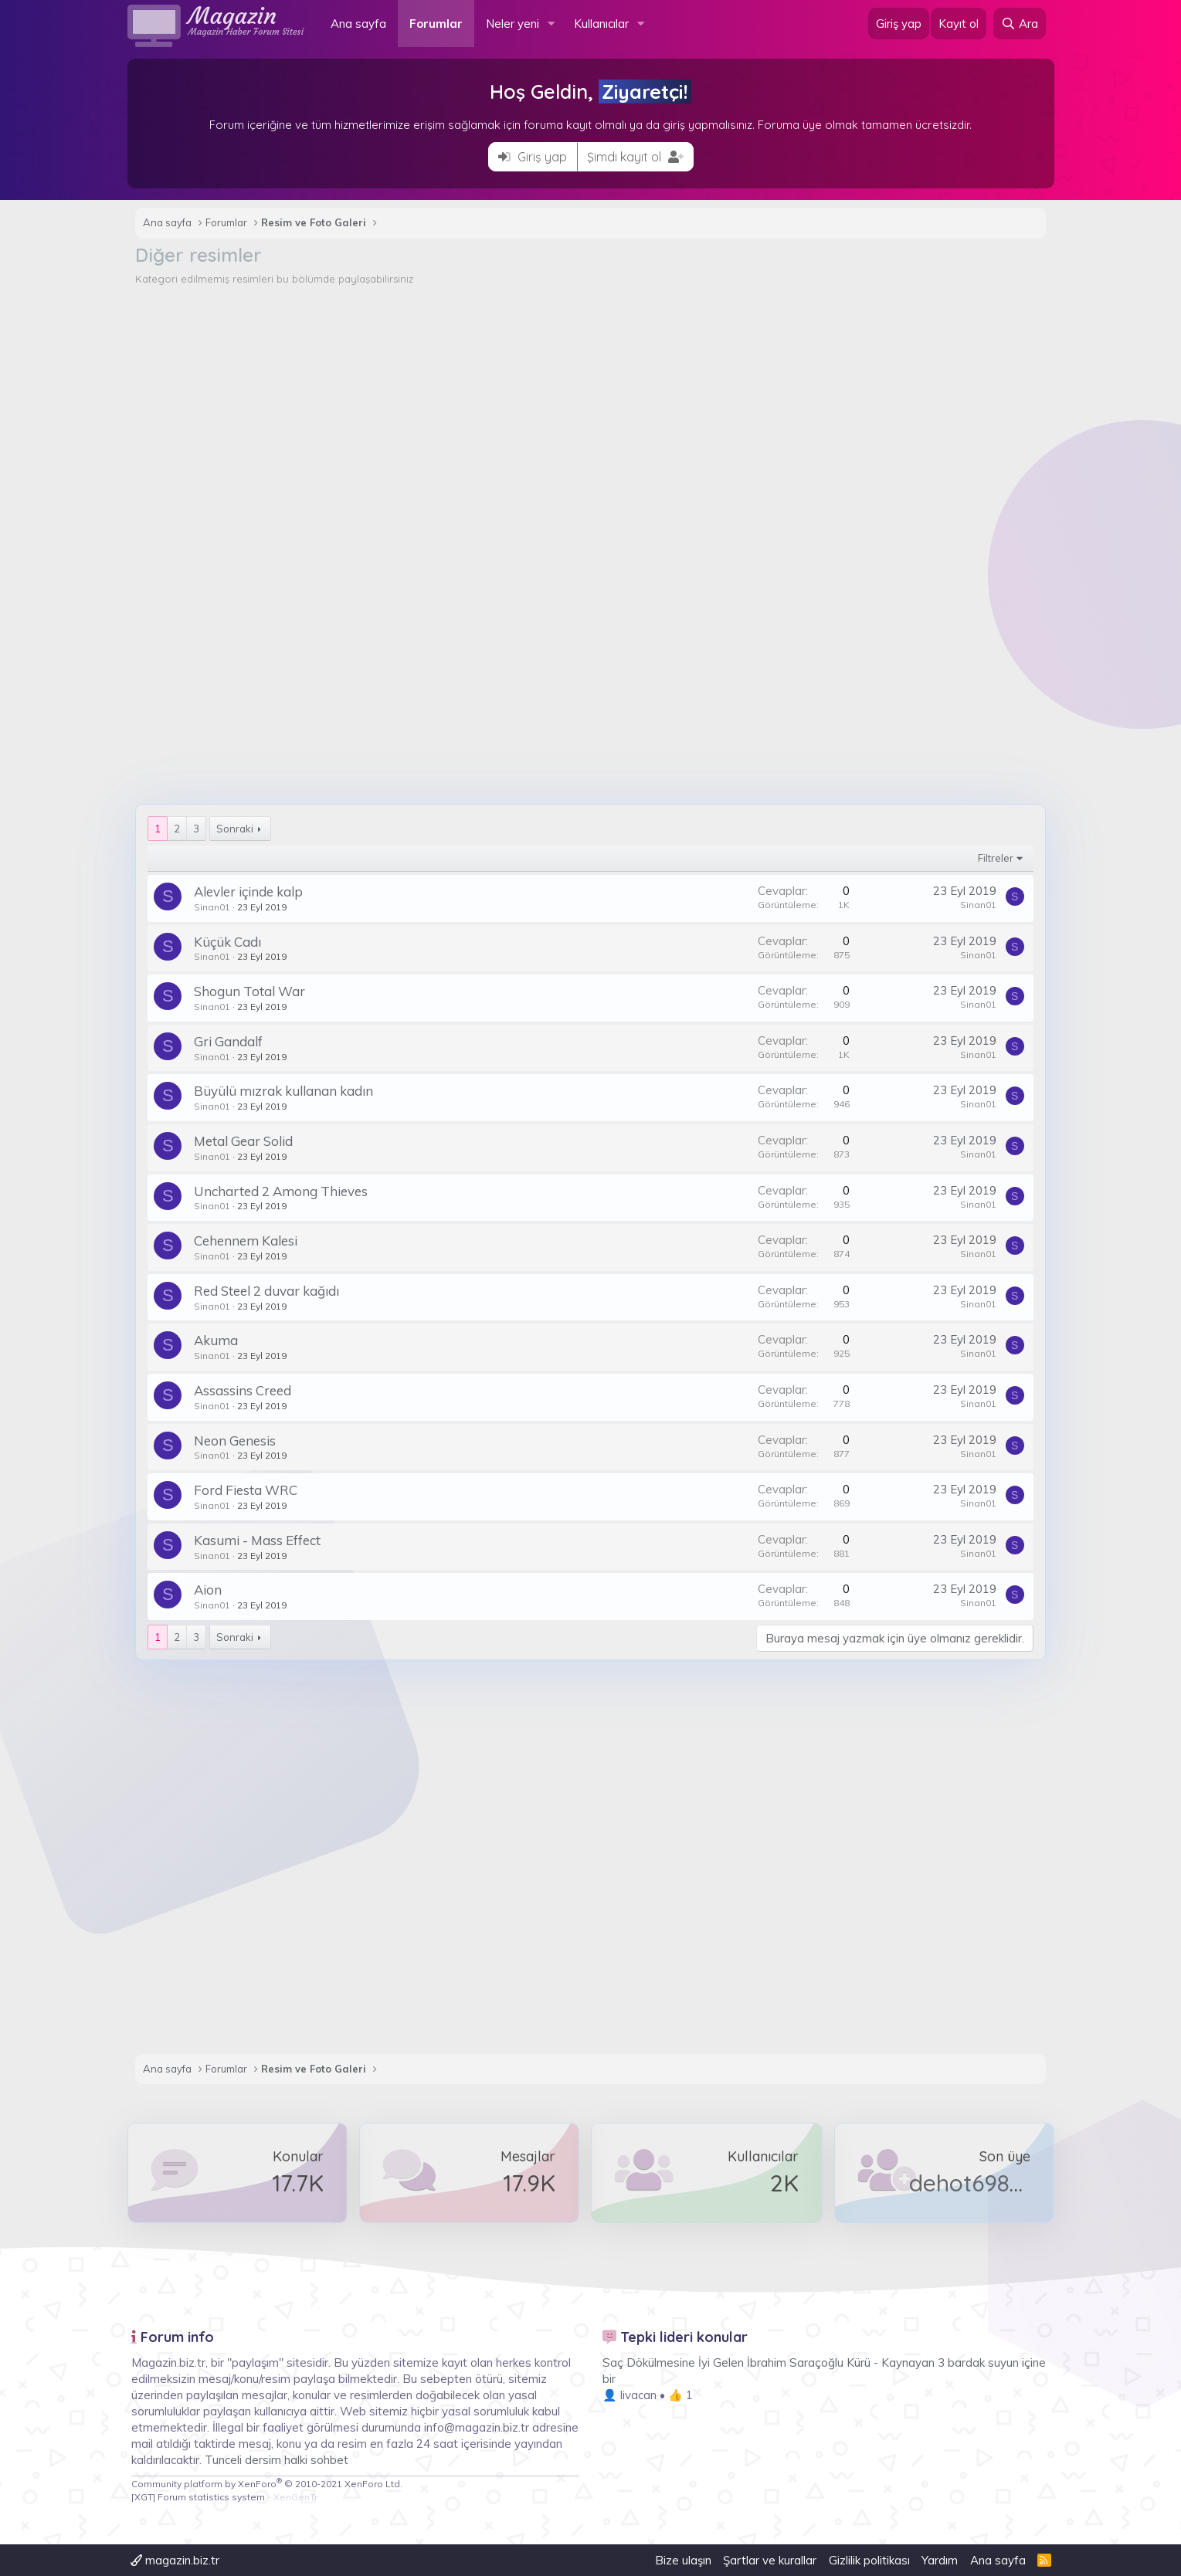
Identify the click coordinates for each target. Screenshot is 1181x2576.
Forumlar (436, 23)
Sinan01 (204, 907)
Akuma (208, 1340)
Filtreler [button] (1004, 858)
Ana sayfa (358, 23)
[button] (551, 23)
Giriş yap (532, 156)
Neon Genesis (227, 1440)
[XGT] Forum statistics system (224, 2497)
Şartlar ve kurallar (769, 2560)
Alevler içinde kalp (240, 891)
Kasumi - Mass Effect (249, 1540)
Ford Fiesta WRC (238, 1490)
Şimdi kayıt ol (635, 156)
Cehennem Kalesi (238, 1240)
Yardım (939, 2560)
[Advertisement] (590, 402)
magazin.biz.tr (175, 2560)
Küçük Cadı (219, 942)
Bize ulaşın (683, 2560)
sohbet (329, 2459)
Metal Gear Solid (235, 1141)
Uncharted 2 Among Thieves (273, 1191)
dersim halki (276, 2459)
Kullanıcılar (601, 23)
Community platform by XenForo (266, 2484)
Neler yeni (512, 23)
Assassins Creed (234, 1390)
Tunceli (223, 2459)
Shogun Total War (241, 991)
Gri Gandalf (220, 1041)
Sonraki (227, 828)
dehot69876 (971, 2183)
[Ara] (1019, 23)
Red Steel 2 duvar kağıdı (258, 1291)
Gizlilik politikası (869, 2560)
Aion (200, 1589)
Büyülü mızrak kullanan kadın (275, 1091)
